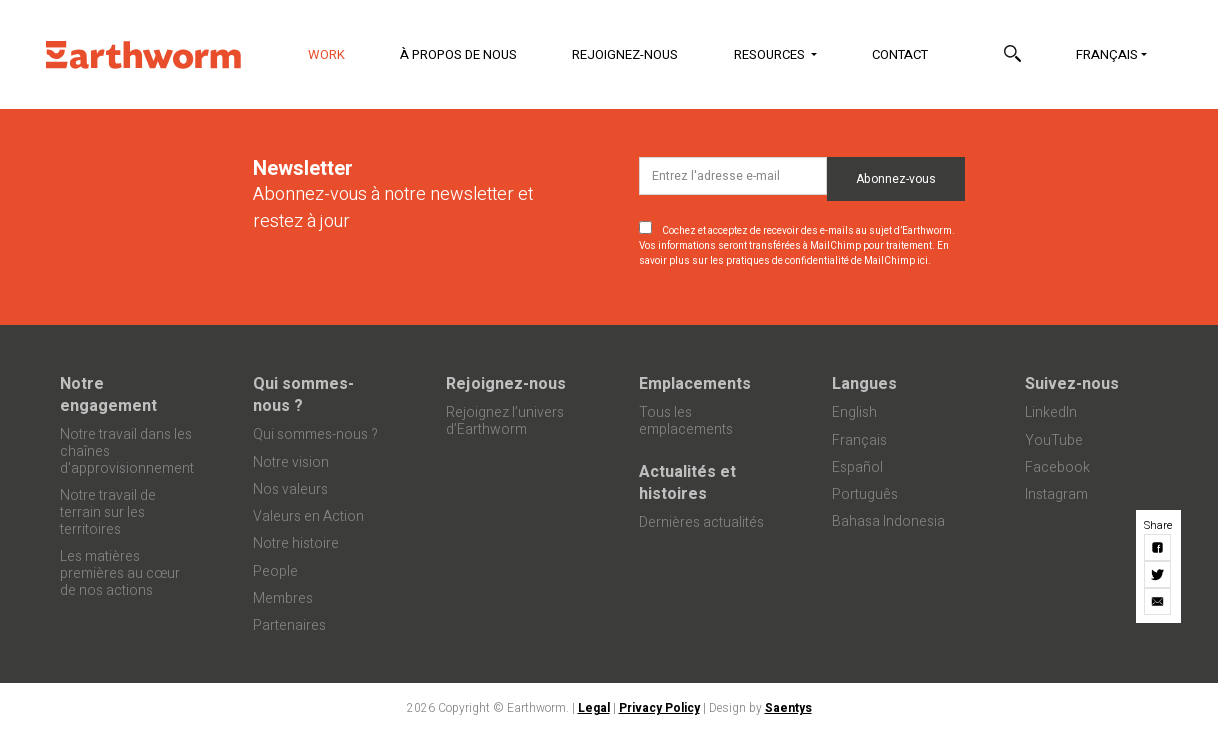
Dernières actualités (701, 522)
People (275, 571)
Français (1107, 54)
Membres (283, 598)
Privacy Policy (659, 708)
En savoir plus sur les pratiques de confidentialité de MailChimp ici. (794, 253)
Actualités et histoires (687, 483)
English (854, 412)
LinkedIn (1051, 412)
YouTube (1054, 440)
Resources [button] (771, 54)
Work (339, 53)
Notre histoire (296, 543)
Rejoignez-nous (625, 54)
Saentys (788, 708)
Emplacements (695, 384)
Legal (594, 708)
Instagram (1056, 494)
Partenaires (289, 625)
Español (857, 467)
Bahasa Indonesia (888, 521)
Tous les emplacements (686, 421)
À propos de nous (458, 54)
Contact (900, 54)
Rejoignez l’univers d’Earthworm (505, 421)
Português (865, 494)
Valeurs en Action (308, 516)
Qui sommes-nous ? (303, 395)
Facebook (1057, 467)
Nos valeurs (290, 489)
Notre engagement (108, 395)
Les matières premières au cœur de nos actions (120, 573)
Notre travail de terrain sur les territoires (108, 512)
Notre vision (291, 462)
